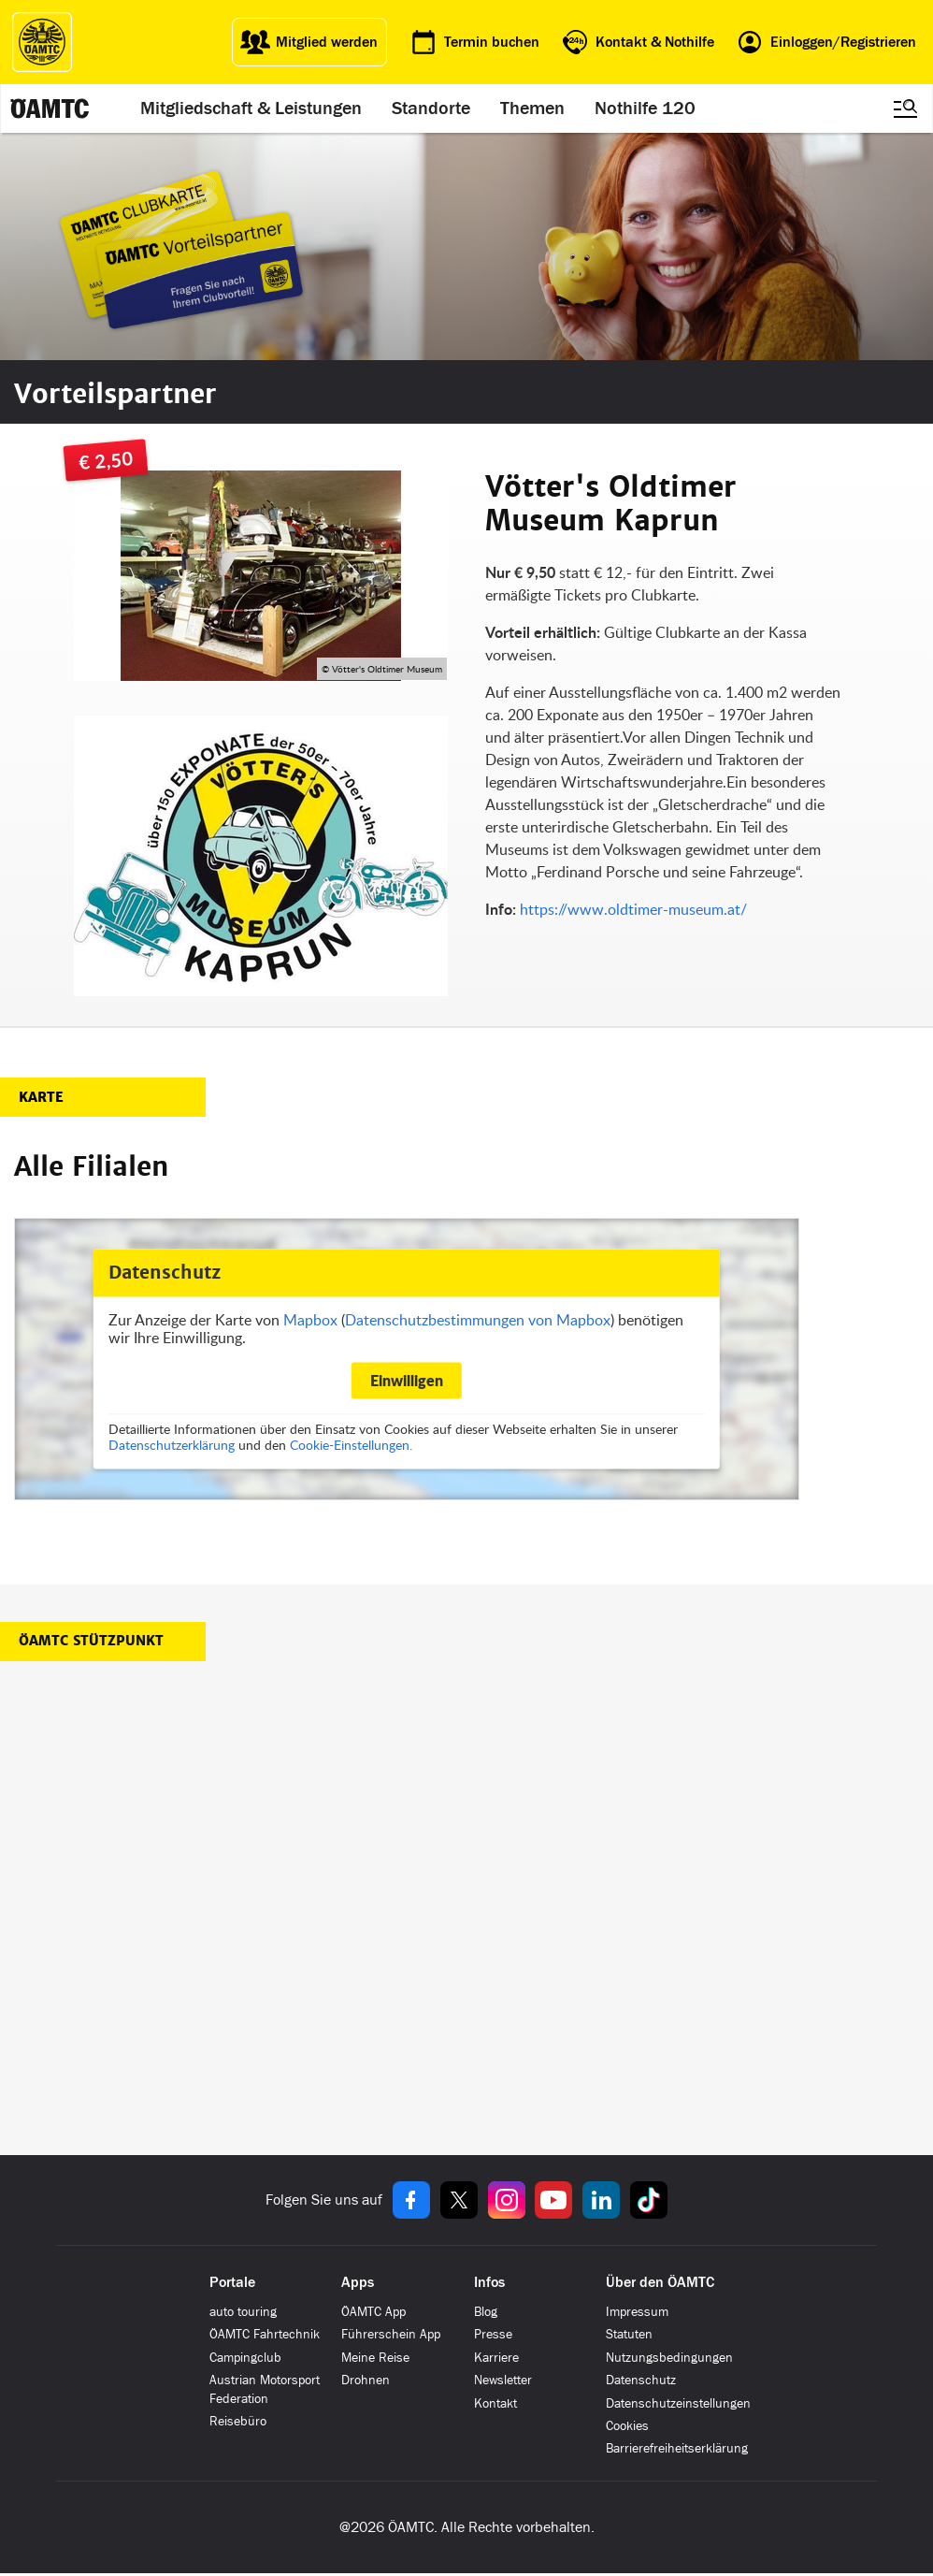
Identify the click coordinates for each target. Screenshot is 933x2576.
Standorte (432, 108)
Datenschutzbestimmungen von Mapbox (477, 1320)
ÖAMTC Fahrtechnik (264, 2334)
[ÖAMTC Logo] (42, 42)
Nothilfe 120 (646, 108)
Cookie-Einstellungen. (351, 1445)
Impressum (637, 2312)
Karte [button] (41, 1097)
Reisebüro (237, 2421)
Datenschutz (641, 2380)
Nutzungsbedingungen (669, 2358)
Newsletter (503, 2380)
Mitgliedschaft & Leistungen (252, 108)
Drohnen (365, 2380)
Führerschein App (390, 2334)
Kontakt (495, 2403)
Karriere (496, 2358)
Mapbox (310, 1320)
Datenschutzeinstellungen (678, 2403)
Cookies (627, 2426)
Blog (485, 2312)
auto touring (243, 2312)
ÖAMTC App (373, 2312)
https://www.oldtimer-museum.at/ (633, 909)
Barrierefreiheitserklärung (677, 2448)
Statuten (629, 2334)
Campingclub (245, 2358)
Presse (493, 2334)
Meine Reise (375, 2358)
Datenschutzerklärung (171, 1445)
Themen (533, 108)
